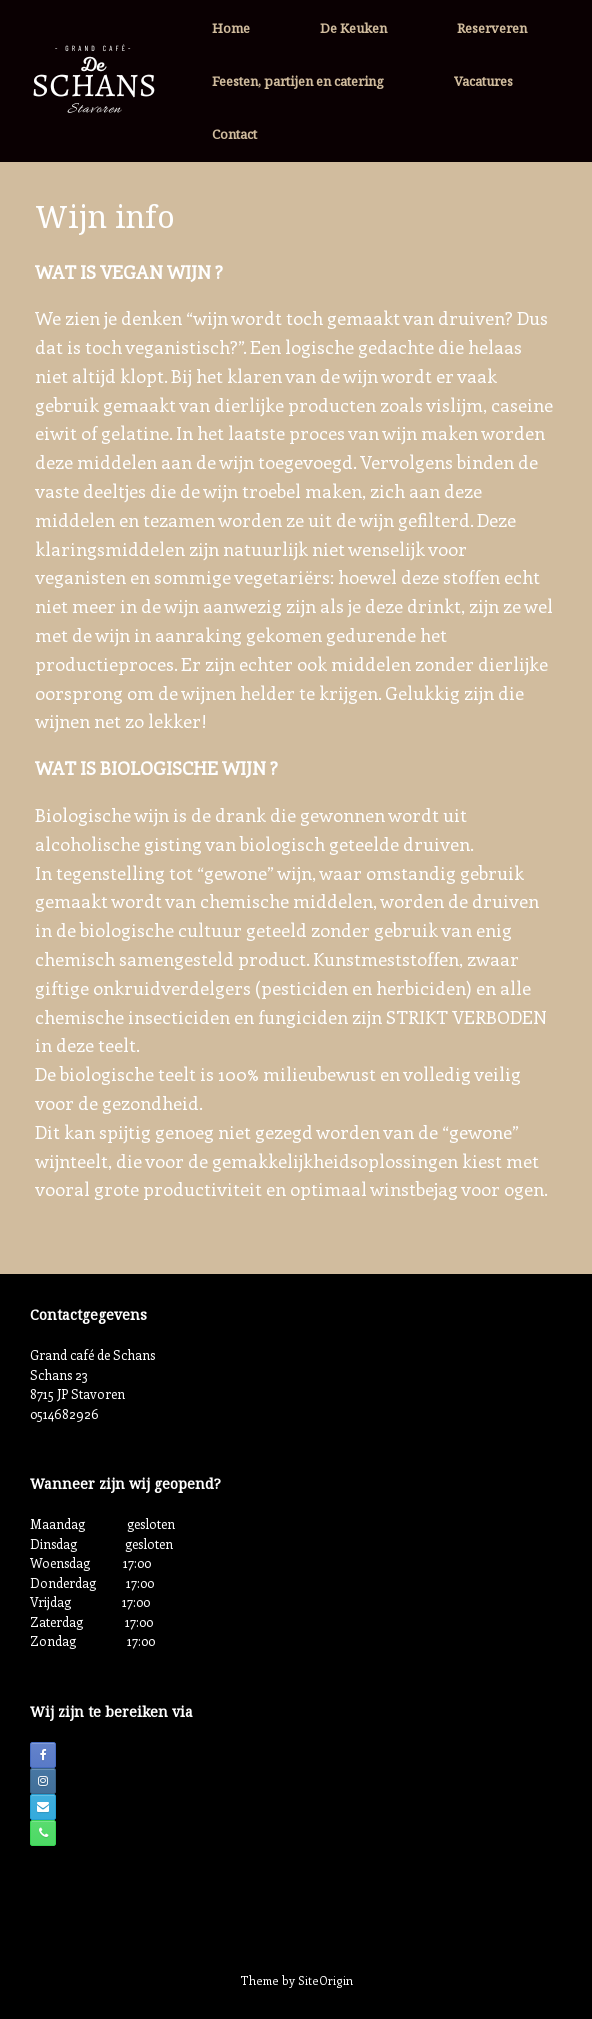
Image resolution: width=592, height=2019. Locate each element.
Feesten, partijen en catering (298, 81)
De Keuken (353, 28)
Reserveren (492, 28)
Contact (234, 134)
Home (231, 28)
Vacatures (483, 81)
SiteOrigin (325, 1980)
